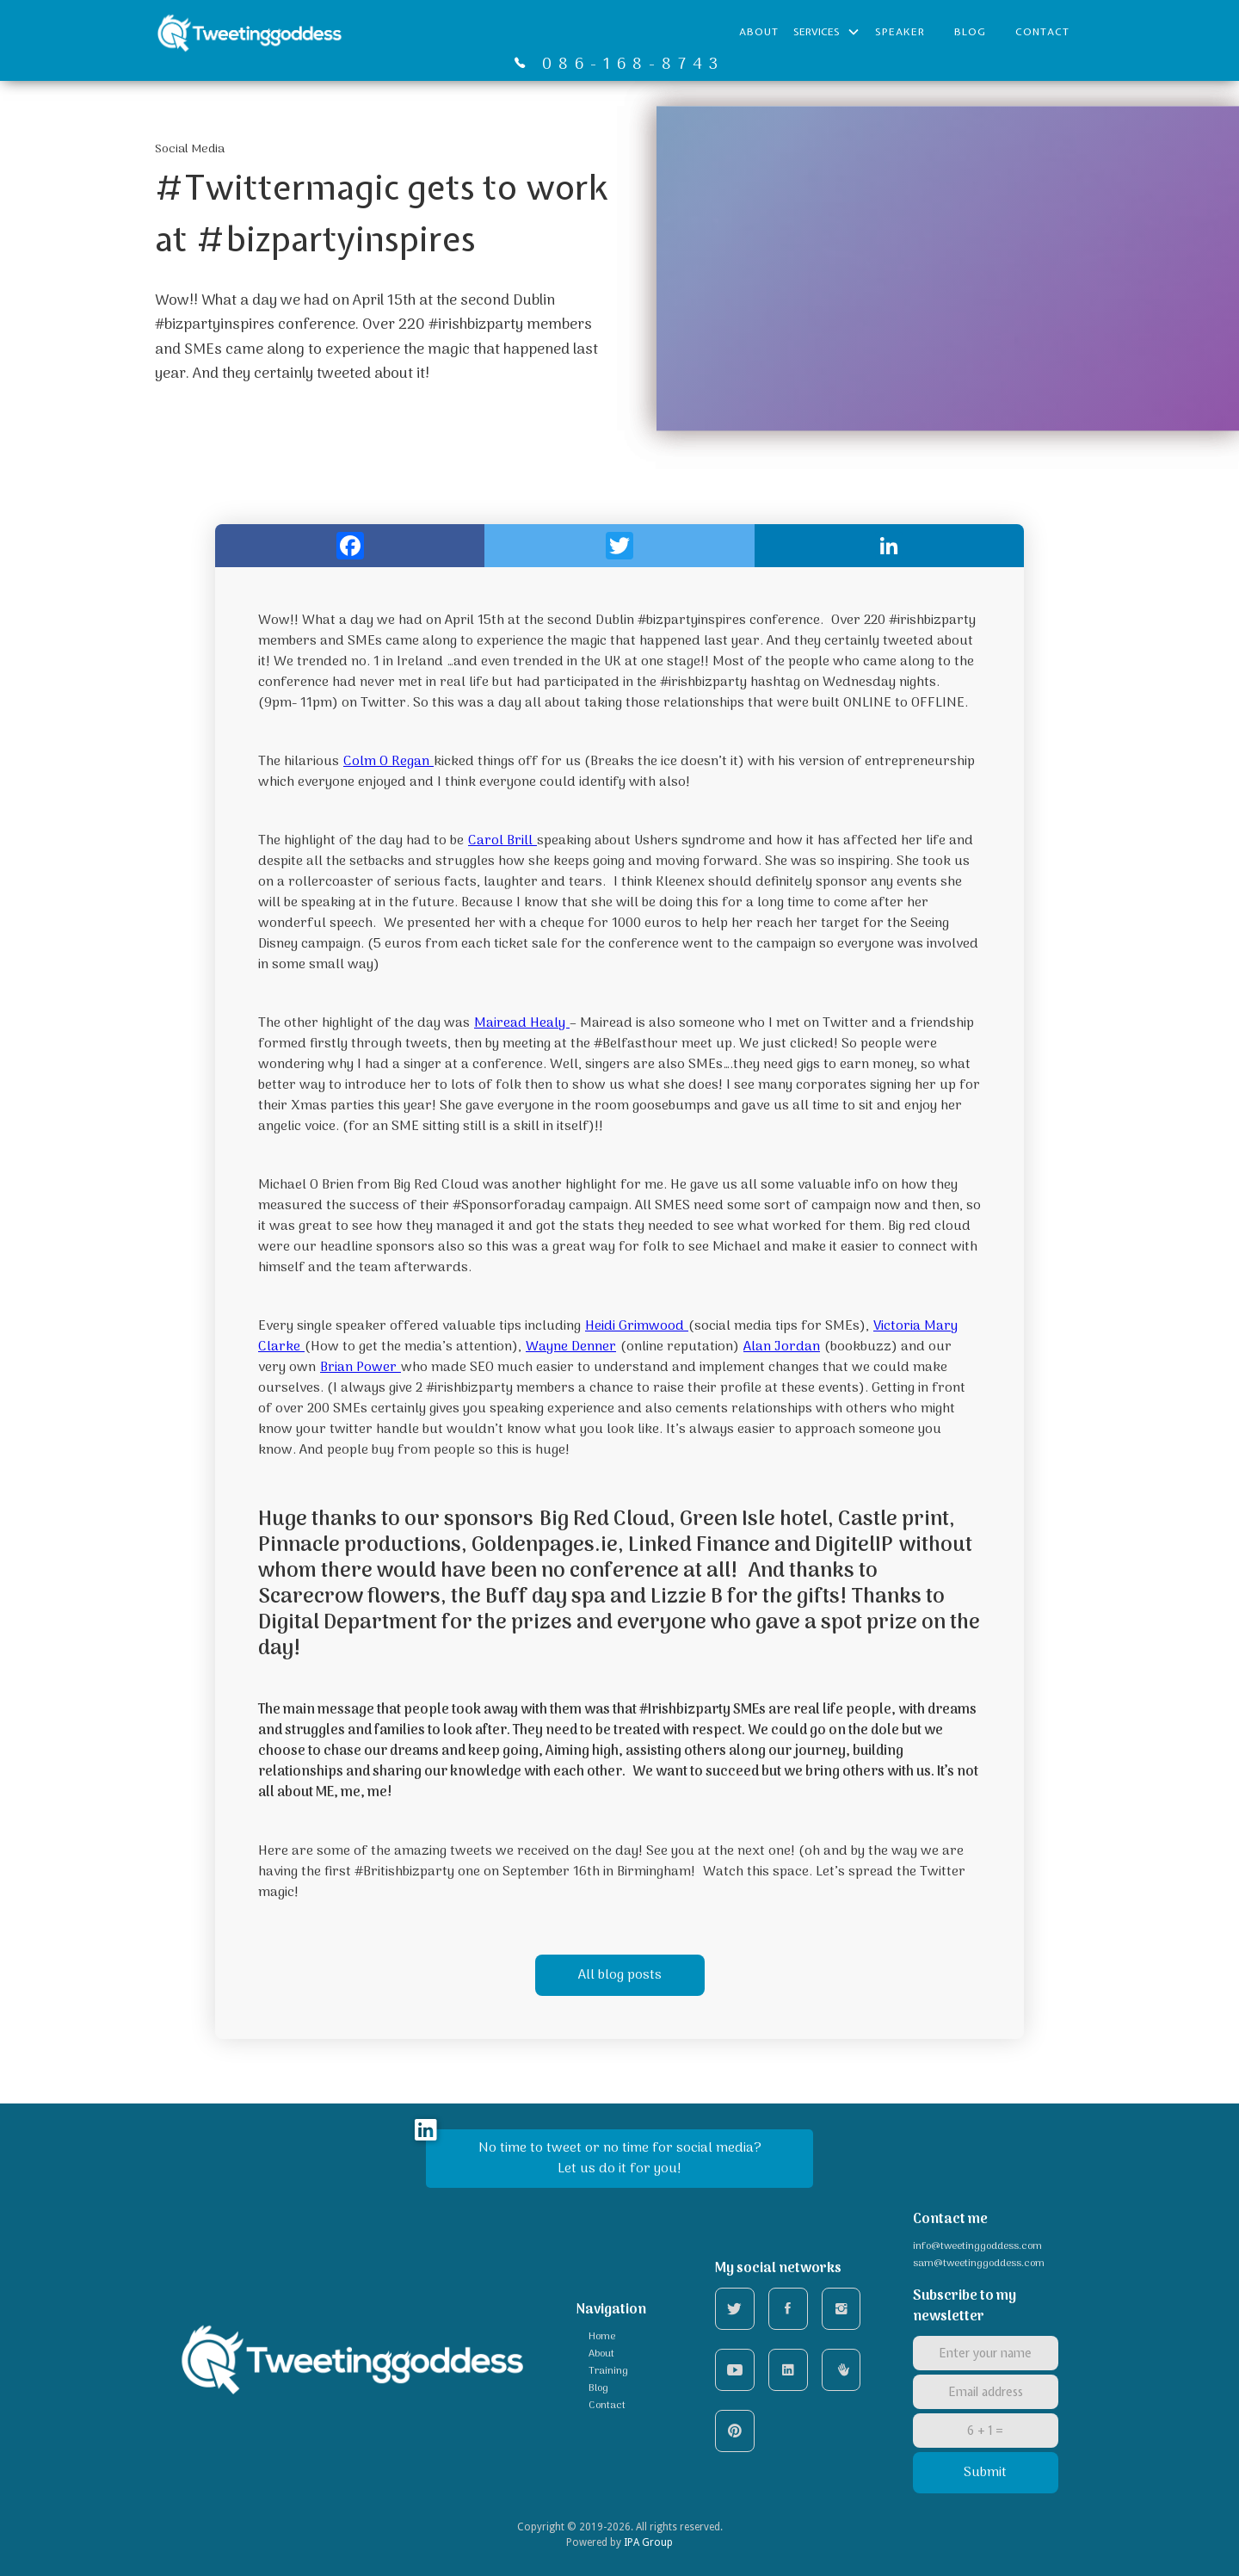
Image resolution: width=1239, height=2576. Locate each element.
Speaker (900, 32)
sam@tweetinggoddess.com (979, 2263)
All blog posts (620, 1975)
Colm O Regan (388, 762)
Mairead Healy (522, 1023)
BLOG (970, 32)
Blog (598, 2388)
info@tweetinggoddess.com (977, 2246)
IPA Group (648, 2542)
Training (608, 2371)
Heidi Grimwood (636, 1326)
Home (602, 2336)
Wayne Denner (571, 1347)
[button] (826, 32)
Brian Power (360, 1367)
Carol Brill (502, 841)
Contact (1042, 32)
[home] (249, 32)
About (759, 32)
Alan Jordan (781, 1347)
